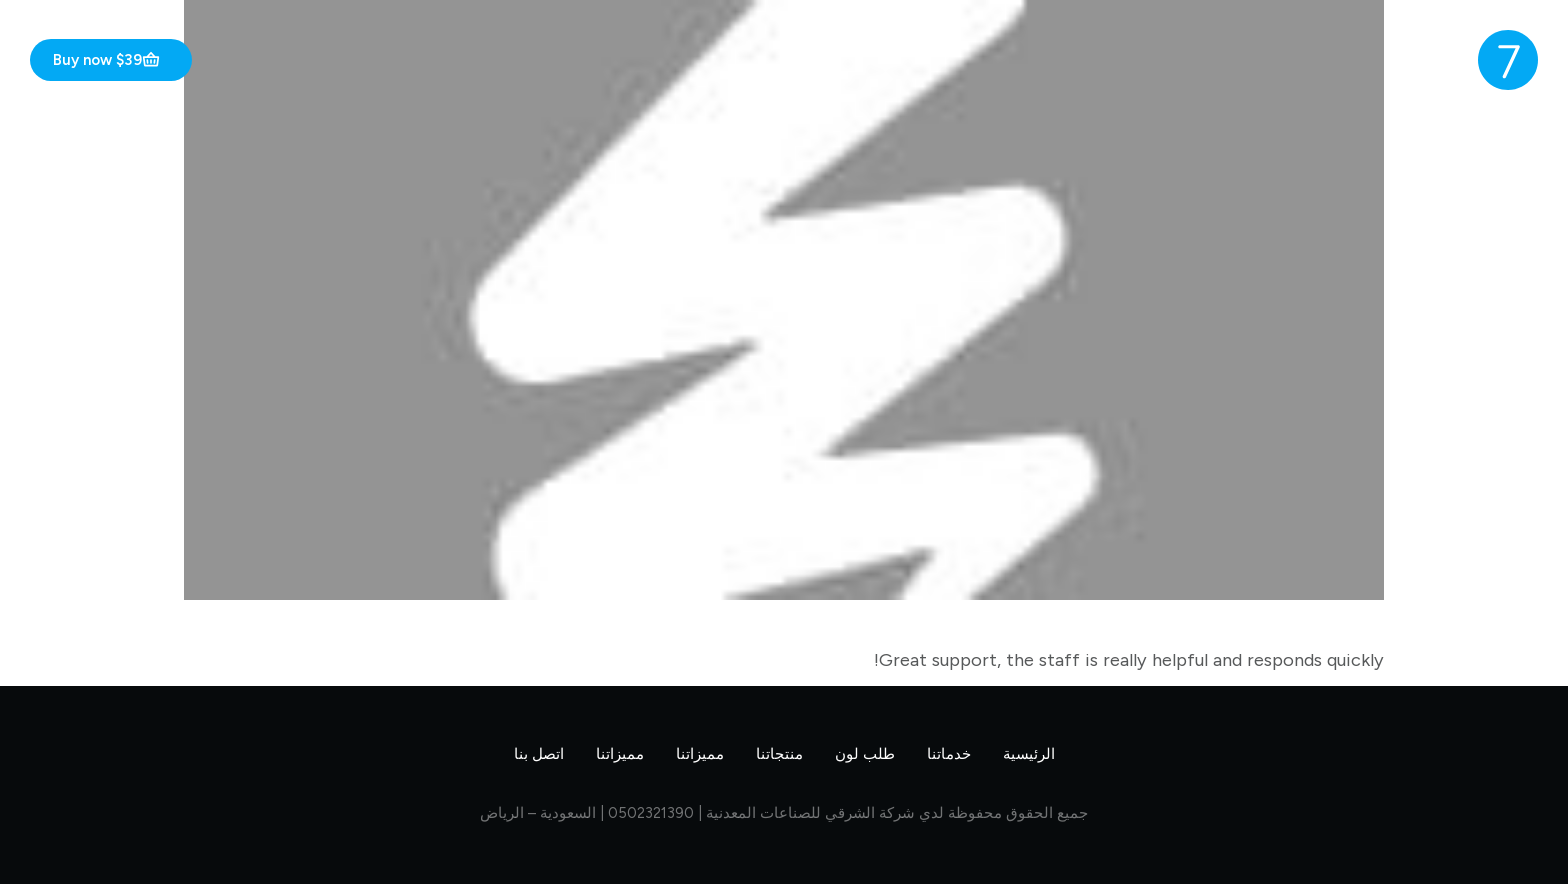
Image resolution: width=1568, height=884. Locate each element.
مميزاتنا (700, 754)
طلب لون (865, 754)
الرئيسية (1029, 754)
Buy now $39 (106, 60)
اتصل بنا (539, 754)
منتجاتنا (779, 754)
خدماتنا (949, 754)
